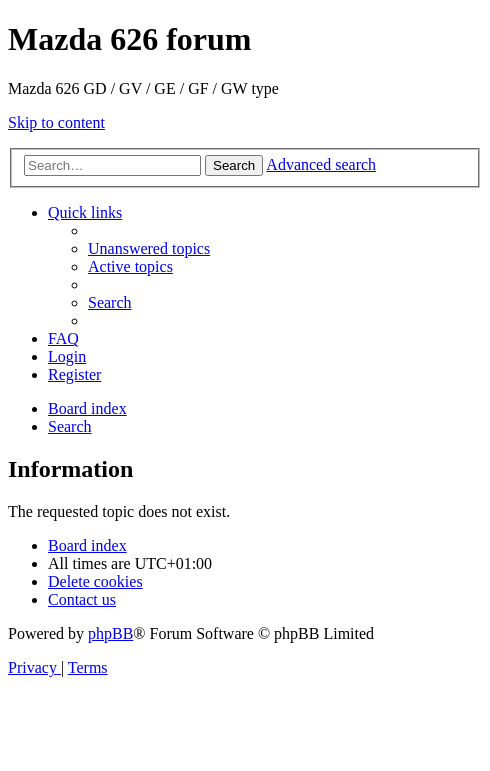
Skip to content (56, 122)
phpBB (110, 633)
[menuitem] (149, 248)
